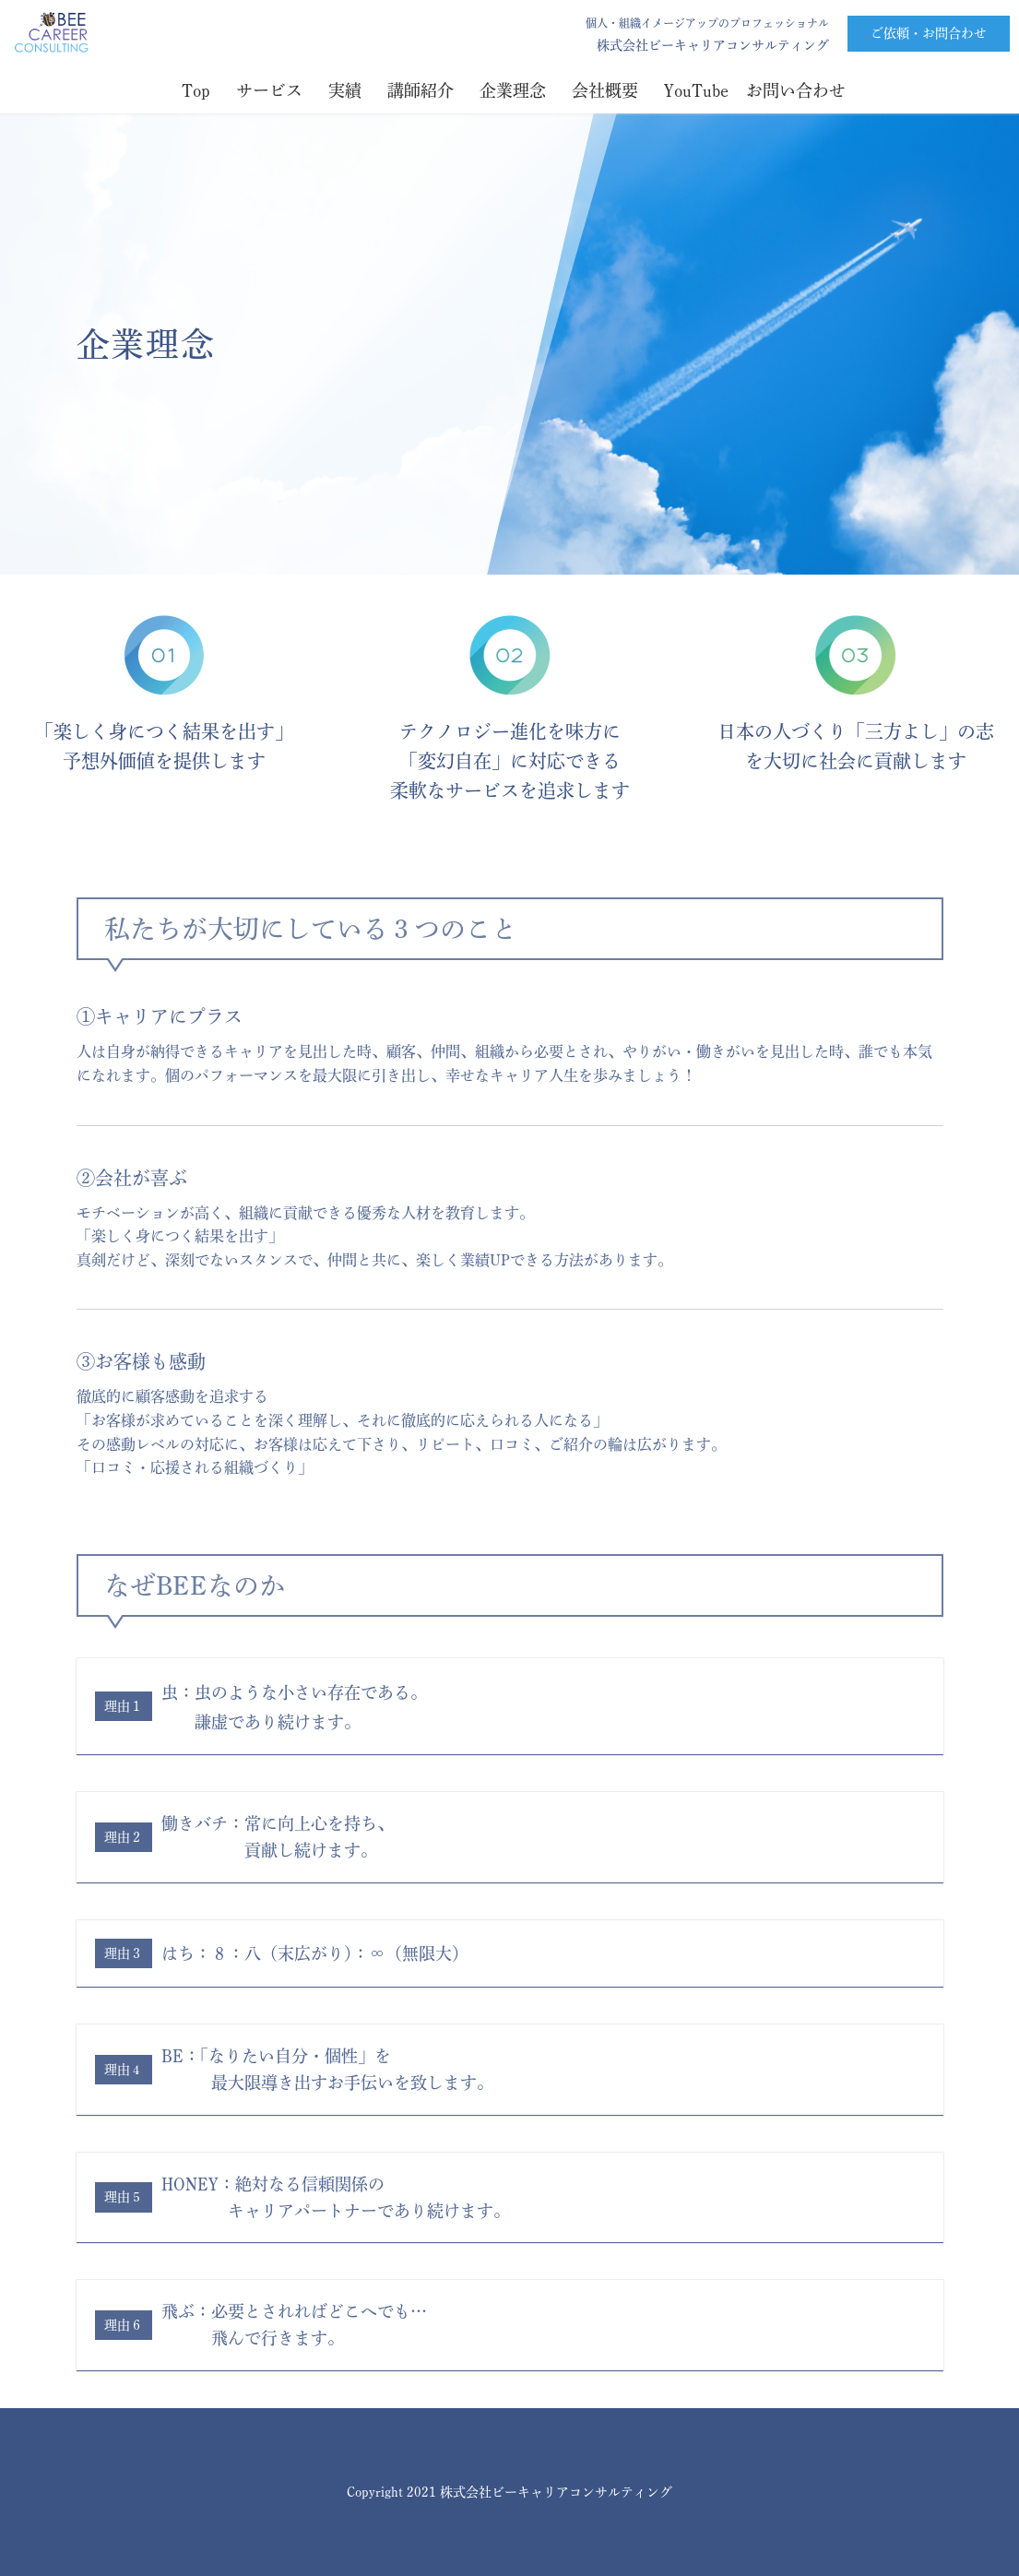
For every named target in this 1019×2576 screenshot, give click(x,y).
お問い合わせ (796, 90)
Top (200, 90)
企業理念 (517, 90)
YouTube (700, 90)
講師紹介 (424, 90)
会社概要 (609, 90)
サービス (273, 90)
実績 (349, 90)
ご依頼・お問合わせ (929, 33)
